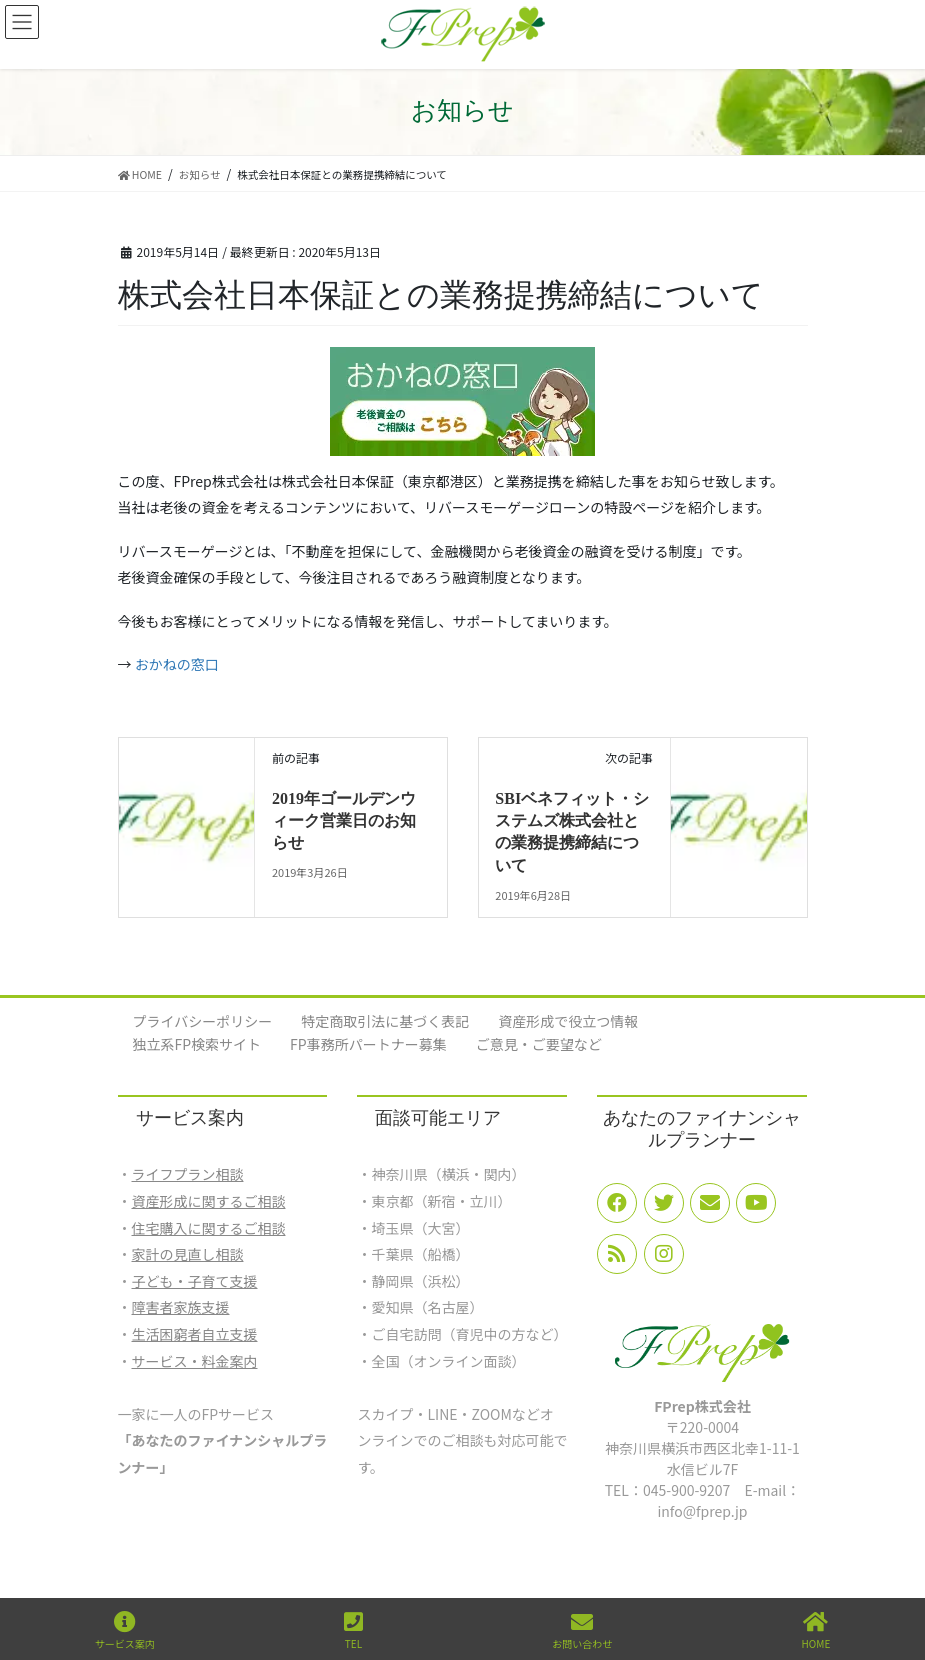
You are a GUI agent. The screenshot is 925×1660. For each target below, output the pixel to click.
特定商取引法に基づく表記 (385, 1021)
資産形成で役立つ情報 (568, 1021)
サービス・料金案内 (195, 1361)
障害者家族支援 (181, 1307)
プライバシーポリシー (203, 1021)
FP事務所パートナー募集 (368, 1044)
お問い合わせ (582, 1630)
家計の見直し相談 (188, 1254)
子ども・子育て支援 (195, 1281)
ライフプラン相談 (188, 1174)
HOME (816, 1630)
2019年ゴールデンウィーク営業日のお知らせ (344, 821)
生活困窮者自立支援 (195, 1334)
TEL (353, 1630)
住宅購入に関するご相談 (209, 1228)
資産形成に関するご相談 (209, 1201)
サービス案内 (125, 1630)
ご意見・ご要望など (539, 1044)
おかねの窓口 (177, 664)
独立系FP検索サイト (197, 1044)
